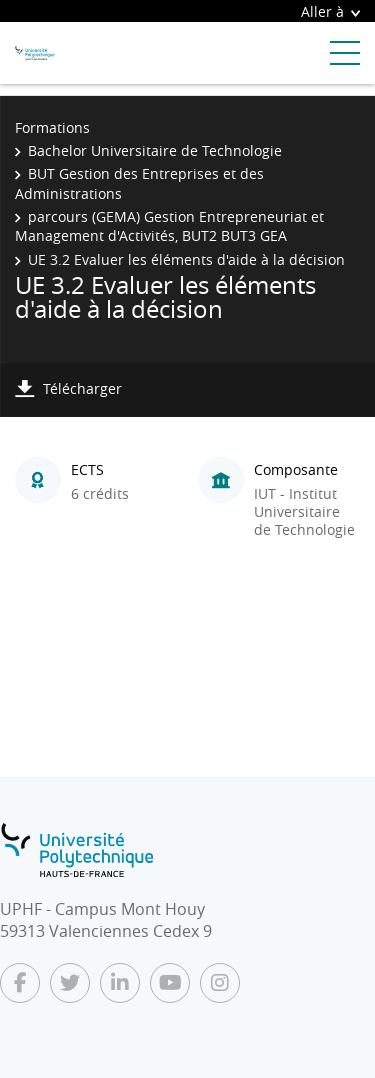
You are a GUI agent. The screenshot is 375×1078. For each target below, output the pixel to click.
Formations (52, 127)
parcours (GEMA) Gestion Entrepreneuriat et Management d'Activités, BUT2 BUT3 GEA (169, 226)
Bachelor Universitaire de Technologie (155, 150)
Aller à (330, 11)
